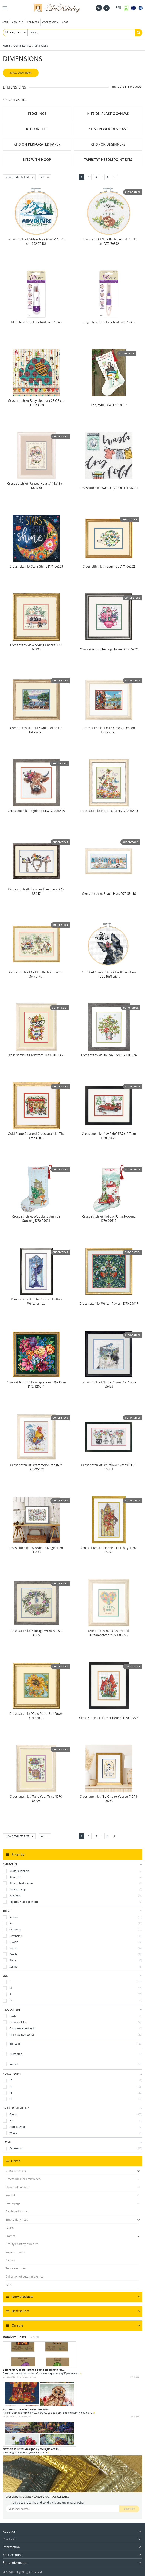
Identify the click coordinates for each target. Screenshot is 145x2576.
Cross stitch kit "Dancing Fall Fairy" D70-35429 (109, 1550)
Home (5, 22)
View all (35, 2337)
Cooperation (50, 22)
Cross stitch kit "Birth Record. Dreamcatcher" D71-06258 (109, 1633)
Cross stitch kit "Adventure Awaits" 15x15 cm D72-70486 (36, 241)
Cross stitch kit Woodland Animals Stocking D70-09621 (36, 1218)
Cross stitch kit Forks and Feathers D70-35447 (36, 891)
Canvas (10, 2260)
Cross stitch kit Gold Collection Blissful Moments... (36, 974)
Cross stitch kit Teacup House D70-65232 (109, 649)
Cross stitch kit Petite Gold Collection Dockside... (109, 730)
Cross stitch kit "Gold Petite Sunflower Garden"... (36, 1716)
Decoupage (13, 2203)
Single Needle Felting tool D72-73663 (109, 322)
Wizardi (10, 2195)
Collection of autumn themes (24, 2276)
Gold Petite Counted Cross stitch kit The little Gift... (36, 1135)
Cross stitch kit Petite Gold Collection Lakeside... (36, 730)
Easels (10, 2227)
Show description (21, 72)
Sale (8, 2284)
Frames (10, 2236)
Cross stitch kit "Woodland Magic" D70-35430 (36, 1550)
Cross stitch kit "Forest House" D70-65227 (108, 1718)
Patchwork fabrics (17, 2211)
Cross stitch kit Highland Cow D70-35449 (36, 811)
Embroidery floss (17, 2219)
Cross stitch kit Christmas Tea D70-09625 (36, 1055)
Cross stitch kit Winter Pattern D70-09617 (108, 1303)
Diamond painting (17, 2187)
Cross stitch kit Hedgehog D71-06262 (109, 566)
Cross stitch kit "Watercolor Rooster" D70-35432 (36, 1467)
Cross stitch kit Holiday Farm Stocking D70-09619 (109, 1218)
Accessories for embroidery (23, 2179)
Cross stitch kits (16, 2171)
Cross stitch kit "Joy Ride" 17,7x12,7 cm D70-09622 (109, 1135)
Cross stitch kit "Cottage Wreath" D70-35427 (36, 1633)
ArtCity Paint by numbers (22, 2244)
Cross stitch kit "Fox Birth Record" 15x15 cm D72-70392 (108, 241)
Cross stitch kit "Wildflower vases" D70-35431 (108, 1467)
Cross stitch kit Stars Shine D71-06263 (36, 566)
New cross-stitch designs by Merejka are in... (32, 2449)
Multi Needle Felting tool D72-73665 (36, 322)
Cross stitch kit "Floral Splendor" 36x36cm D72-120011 (36, 1384)
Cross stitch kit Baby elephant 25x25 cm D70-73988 (36, 403)
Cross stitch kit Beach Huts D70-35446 (109, 894)
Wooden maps (15, 2252)
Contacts (33, 22)
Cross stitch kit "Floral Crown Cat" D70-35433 (108, 1384)
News (65, 22)
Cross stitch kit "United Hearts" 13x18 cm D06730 (36, 485)
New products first (20, 177)
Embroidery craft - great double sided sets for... (34, 2369)
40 (46, 177)
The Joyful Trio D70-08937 (109, 405)
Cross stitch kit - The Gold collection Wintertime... (36, 1301)
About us (17, 22)
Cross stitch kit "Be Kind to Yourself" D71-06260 (109, 1798)
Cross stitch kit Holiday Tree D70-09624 (109, 1055)
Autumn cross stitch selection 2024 (26, 2409)
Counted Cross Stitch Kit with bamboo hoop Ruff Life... (109, 974)
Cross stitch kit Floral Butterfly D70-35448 (108, 811)
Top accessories (16, 2268)
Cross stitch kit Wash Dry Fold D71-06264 (109, 488)
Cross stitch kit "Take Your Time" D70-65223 (36, 1798)
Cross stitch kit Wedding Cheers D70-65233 (36, 647)
